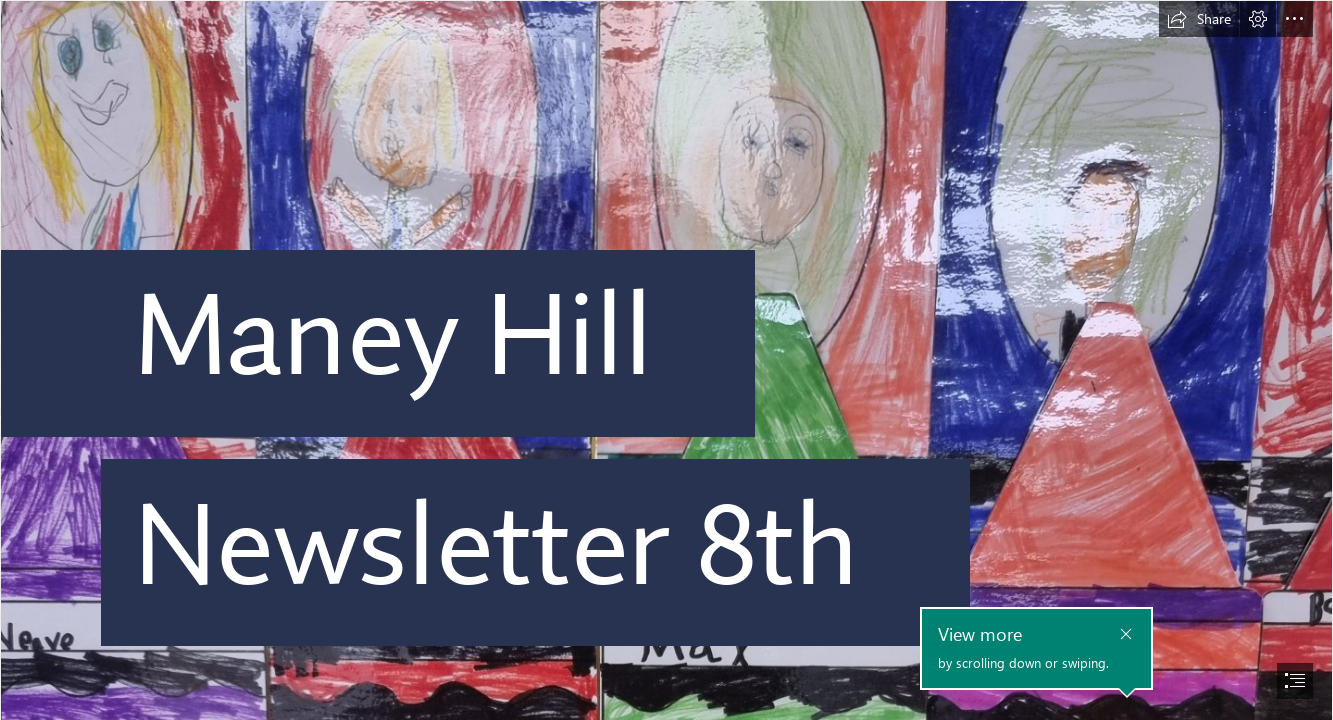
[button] (1199, 19)
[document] (666, 360)
